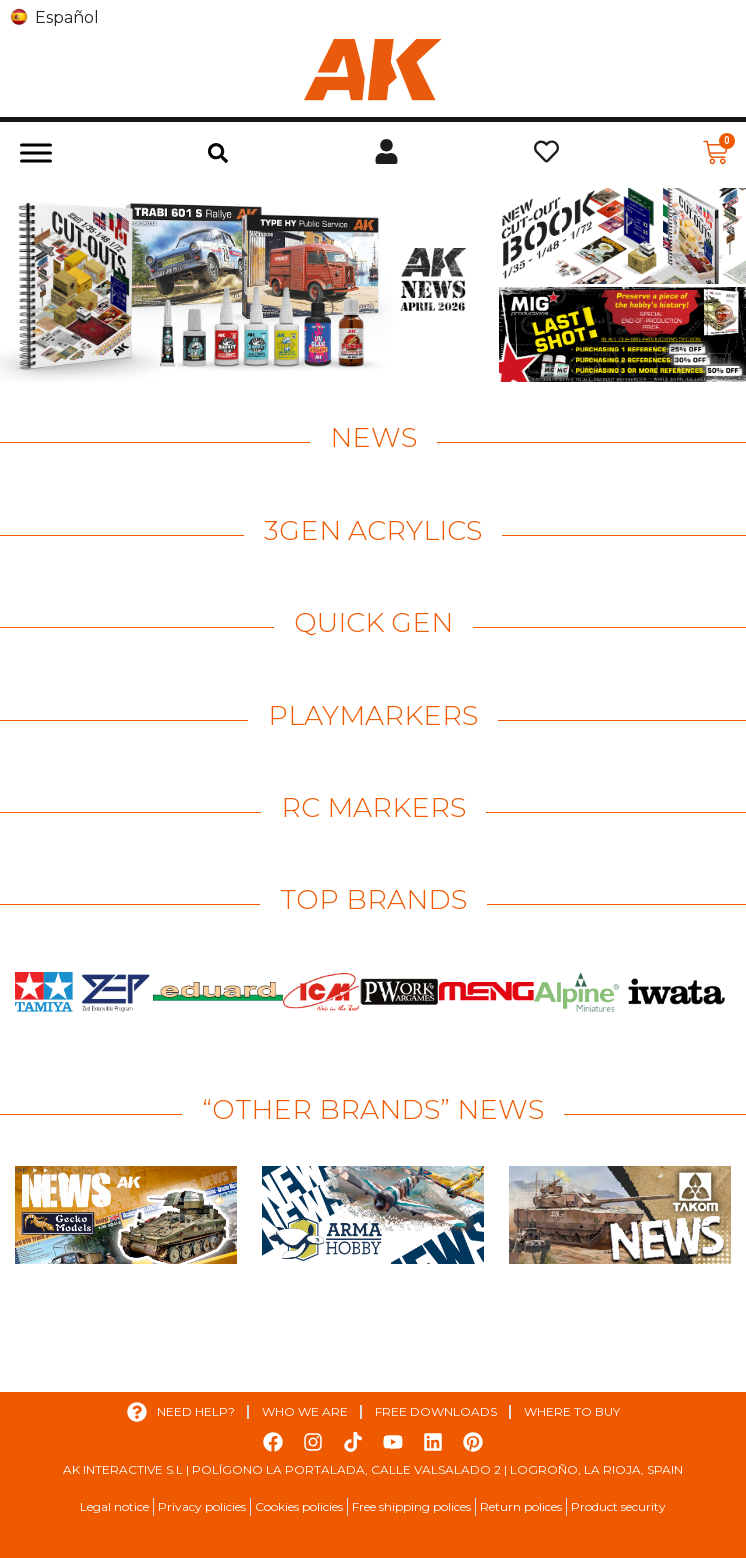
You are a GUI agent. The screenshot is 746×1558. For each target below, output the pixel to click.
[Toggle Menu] (36, 152)
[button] (218, 153)
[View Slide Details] (247, 285)
